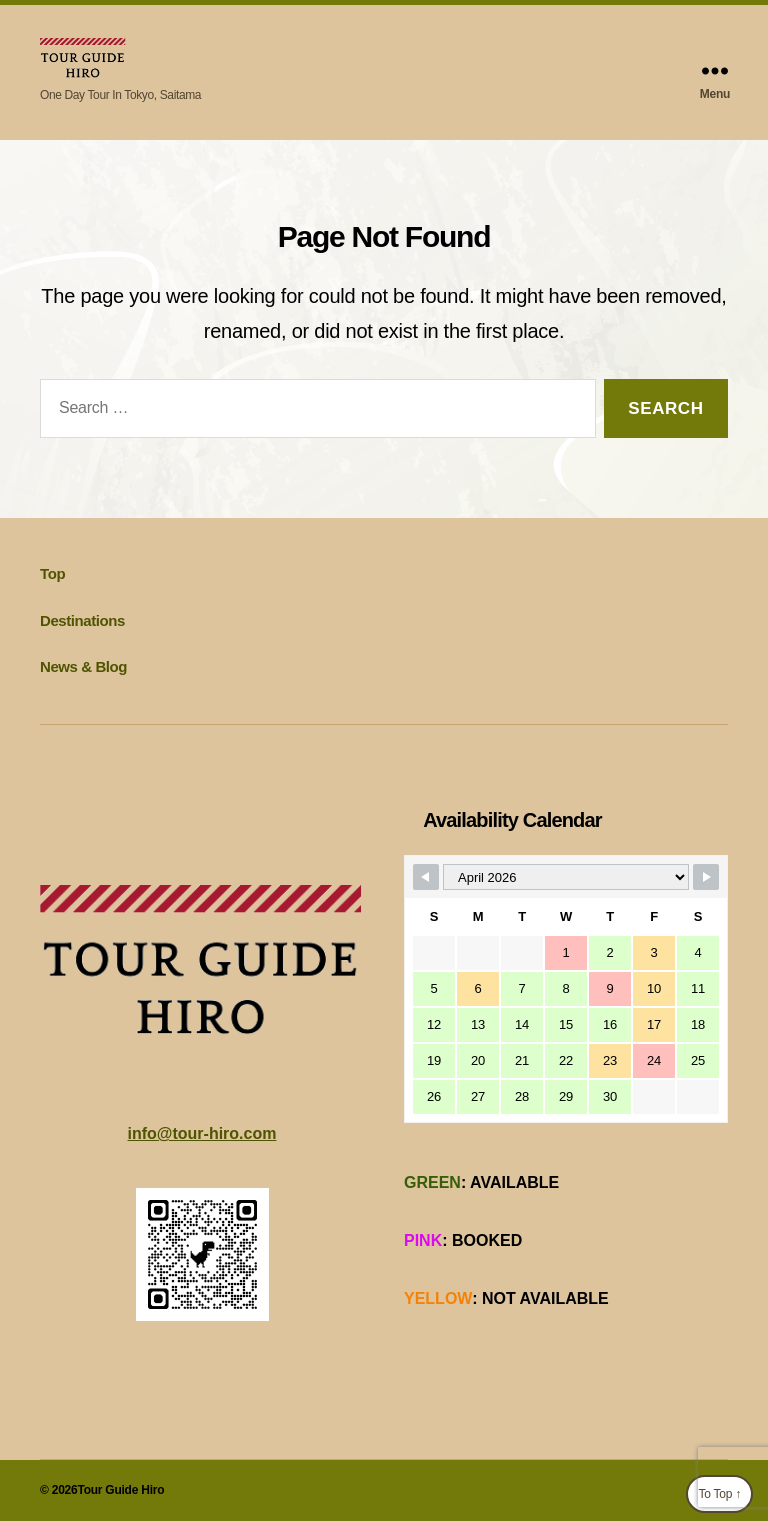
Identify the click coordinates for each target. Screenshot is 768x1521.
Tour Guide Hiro (120, 1490)
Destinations (82, 620)
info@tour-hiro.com (202, 1133)
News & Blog (83, 666)
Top (52, 573)
